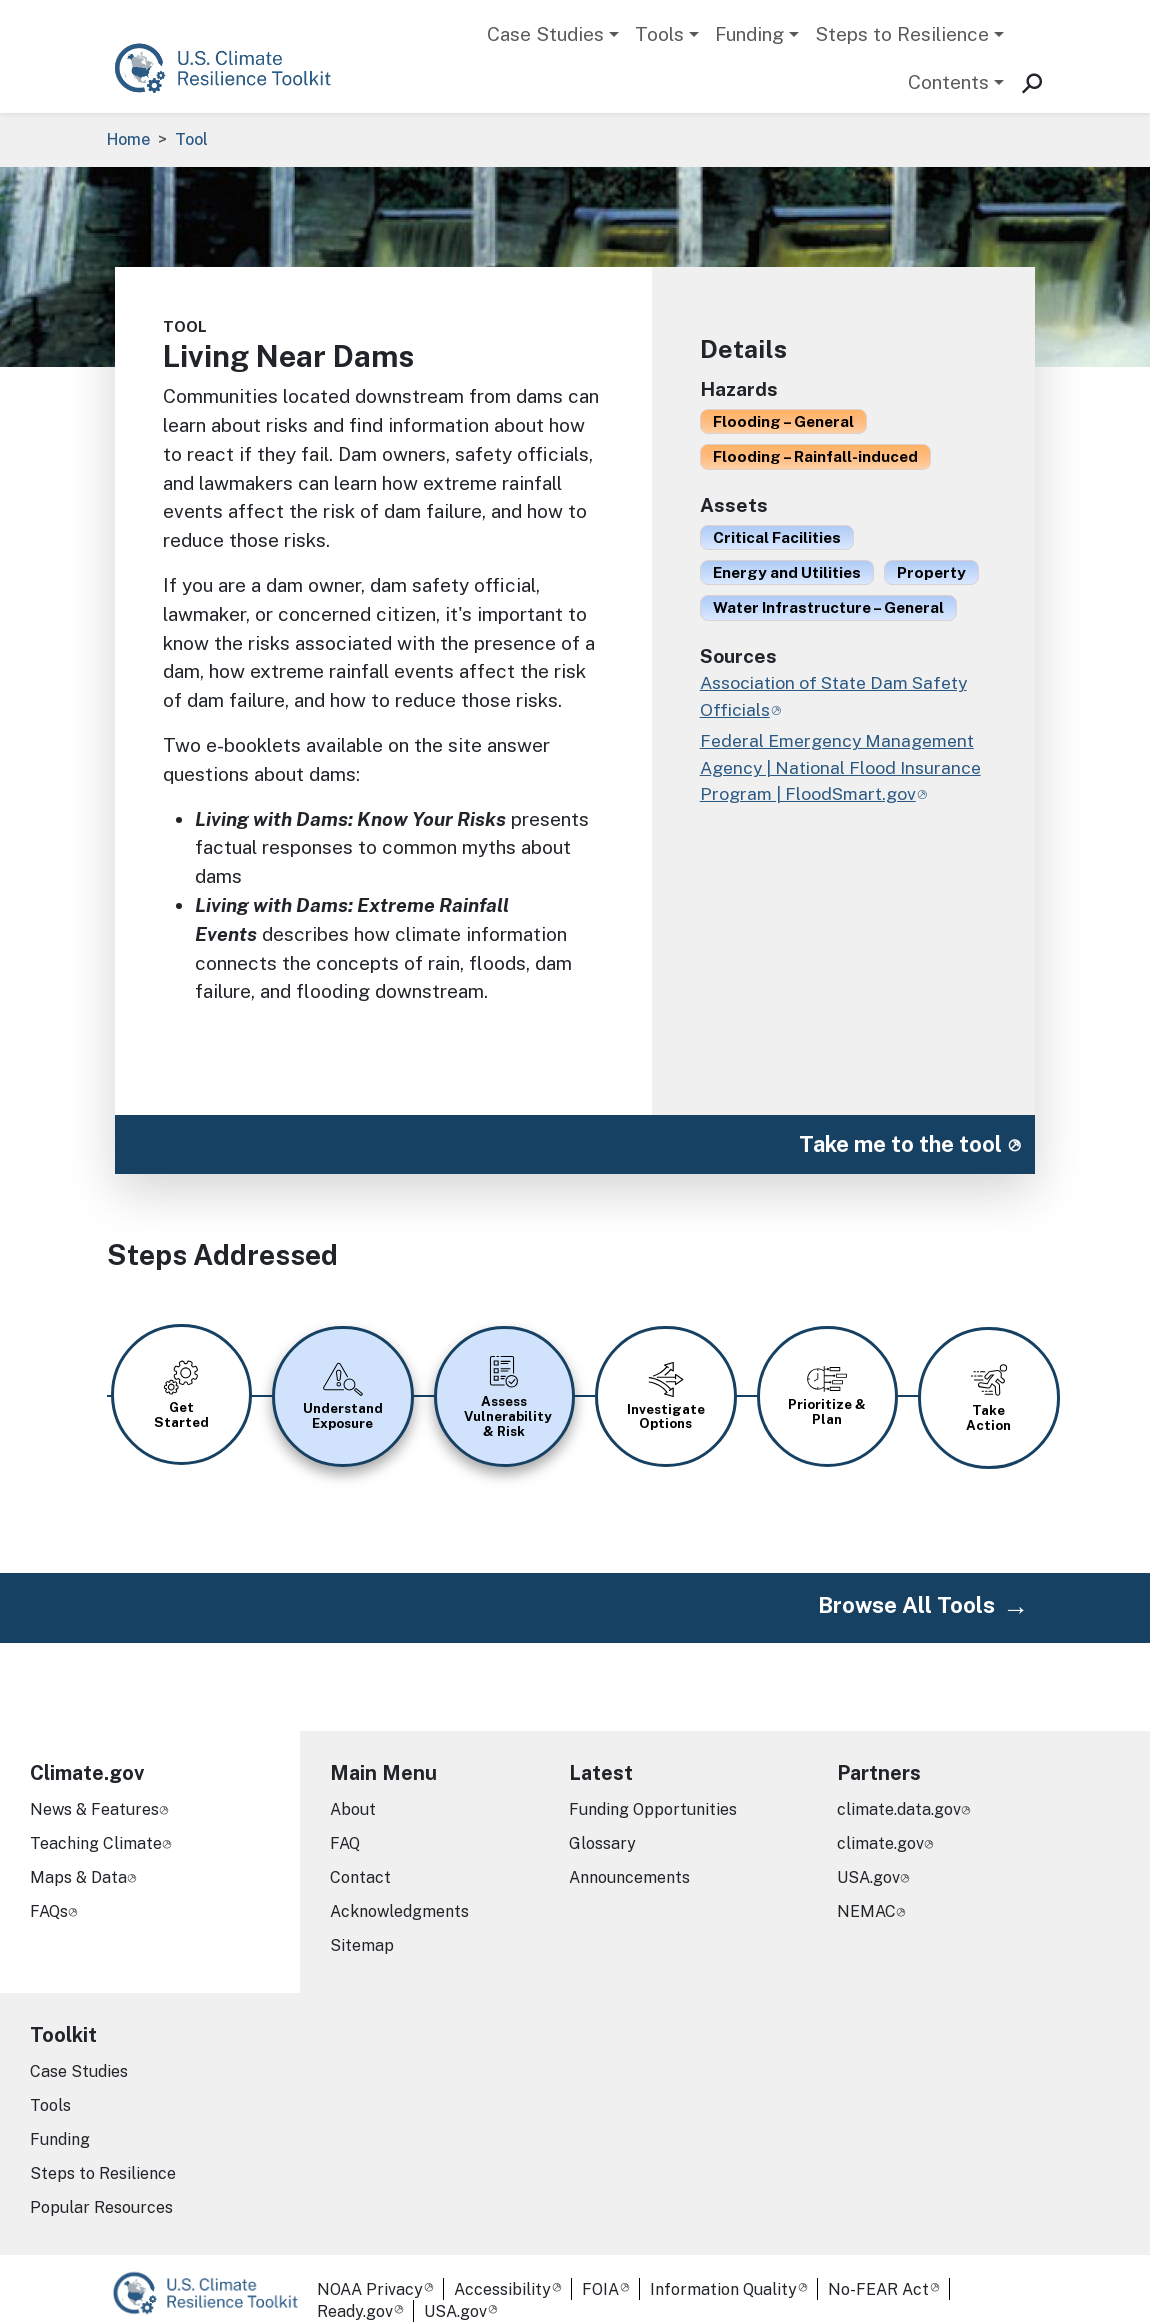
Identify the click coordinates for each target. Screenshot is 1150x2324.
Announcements (629, 1855)
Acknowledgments (399, 1889)
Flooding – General (783, 421)
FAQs (49, 1889)
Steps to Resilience (902, 34)
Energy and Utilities (787, 572)
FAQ (345, 1821)
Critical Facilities (777, 537)
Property (931, 572)
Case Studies (545, 34)
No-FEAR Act (878, 2268)
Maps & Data (78, 1855)
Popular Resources (101, 2185)
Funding (749, 34)
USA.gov (868, 1855)
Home (128, 139)
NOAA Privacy (370, 2268)
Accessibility (502, 2268)
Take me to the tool (900, 1144)
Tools (659, 34)
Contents (948, 82)
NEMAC (866, 1889)
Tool (191, 139)
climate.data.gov (899, 1787)
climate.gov (880, 1821)
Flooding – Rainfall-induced (815, 456)
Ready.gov (355, 2290)
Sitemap (362, 1923)
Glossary (602, 1821)
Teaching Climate (96, 1821)
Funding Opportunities (653, 1787)
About (353, 1787)
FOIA (600, 2268)
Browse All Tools (906, 1584)
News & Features (94, 1787)
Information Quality (723, 2268)
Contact (360, 1855)
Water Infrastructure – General (828, 607)
